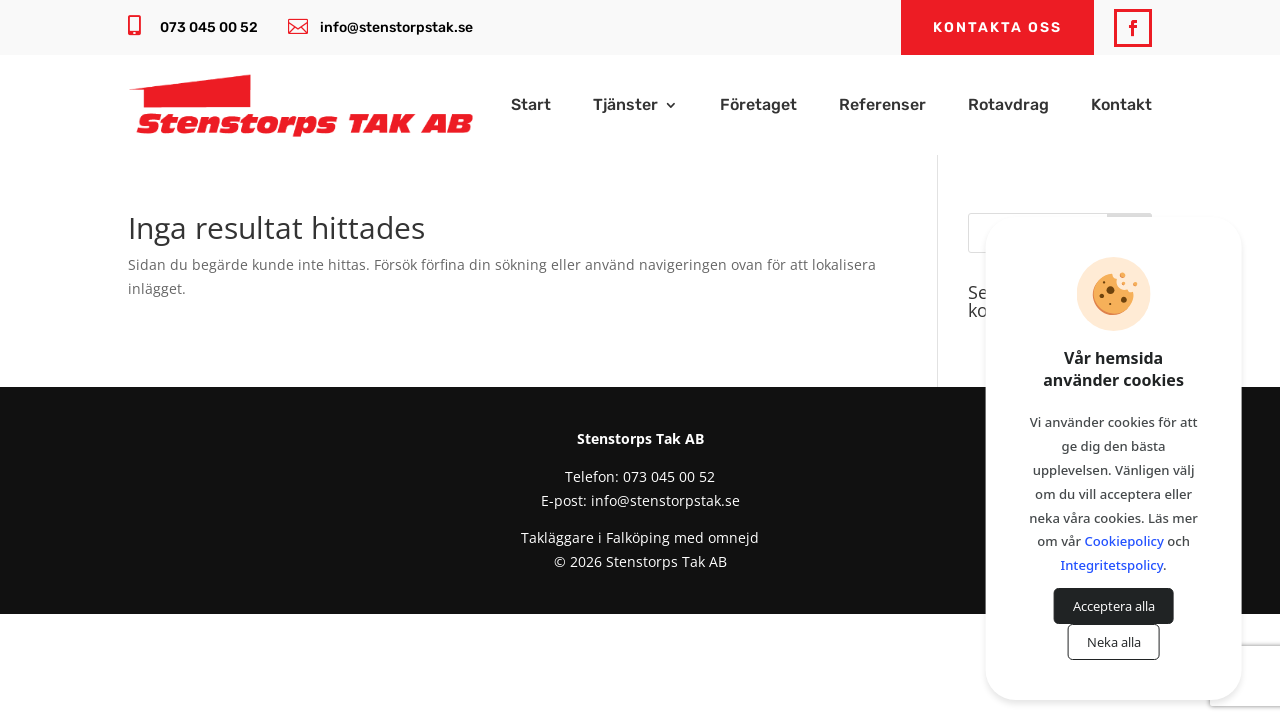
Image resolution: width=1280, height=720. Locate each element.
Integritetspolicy (1112, 565)
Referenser (882, 106)
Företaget (758, 106)
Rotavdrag (1008, 106)
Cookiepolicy (1124, 541)
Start (531, 106)
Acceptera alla (1114, 606)
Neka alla (1114, 642)
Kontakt (1121, 106)
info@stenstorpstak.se (396, 27)
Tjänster (625, 106)
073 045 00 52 (209, 27)
